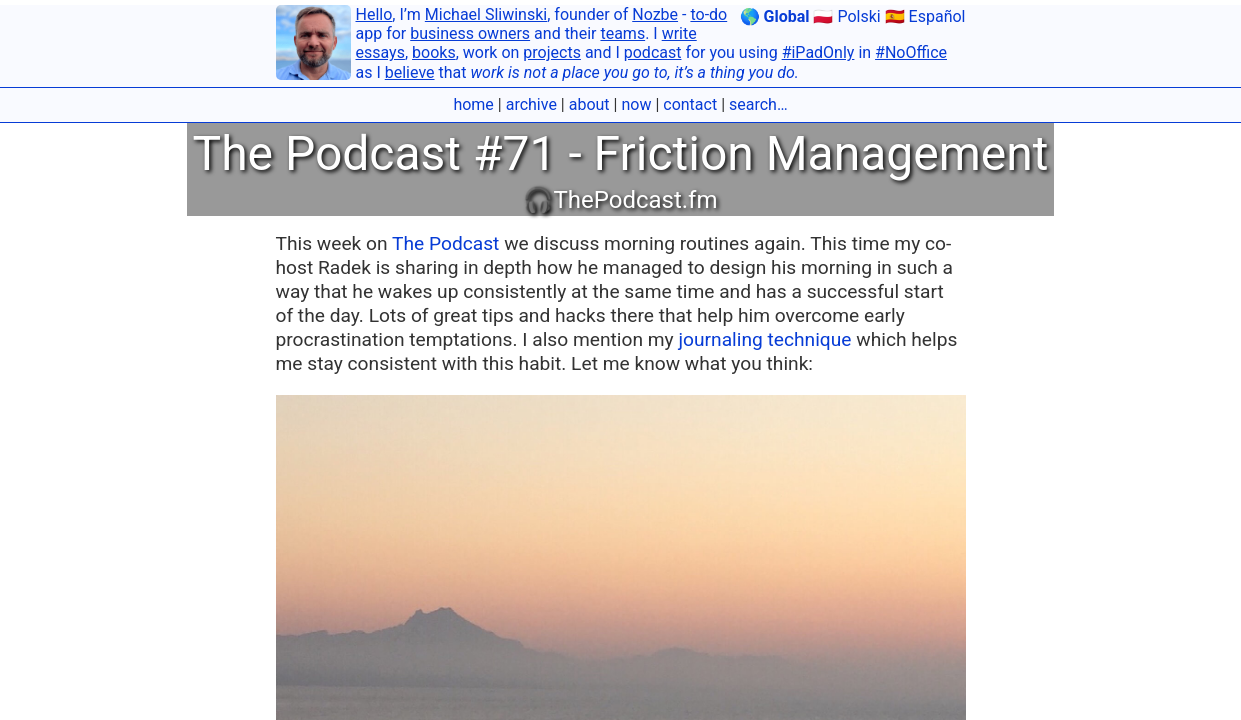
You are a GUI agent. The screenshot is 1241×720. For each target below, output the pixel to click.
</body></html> (620, 360)
